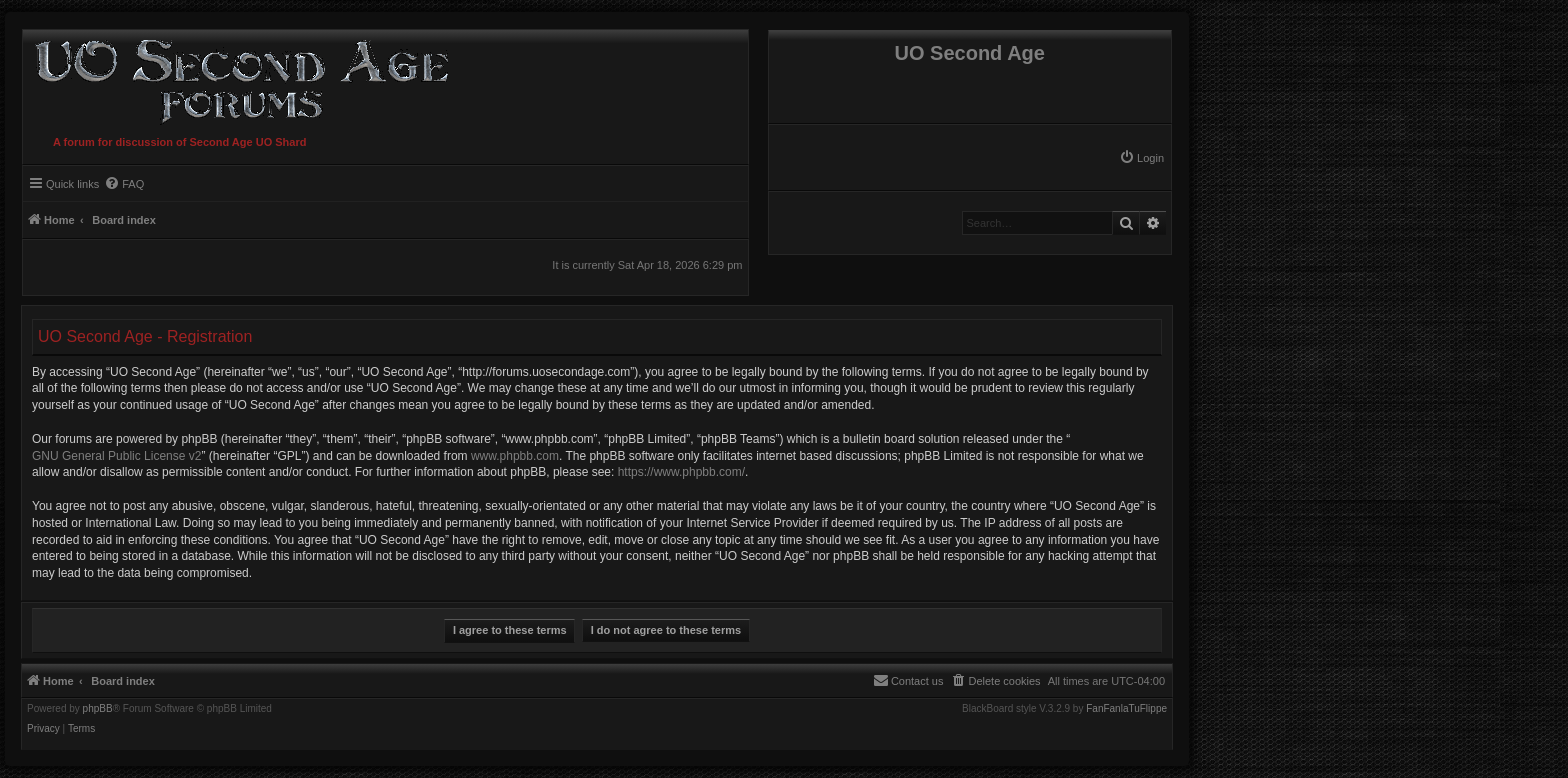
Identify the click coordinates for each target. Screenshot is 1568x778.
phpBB (98, 709)
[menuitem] (1141, 158)
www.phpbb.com (515, 456)
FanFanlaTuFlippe (1126, 709)
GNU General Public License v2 (116, 456)
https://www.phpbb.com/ (681, 472)
